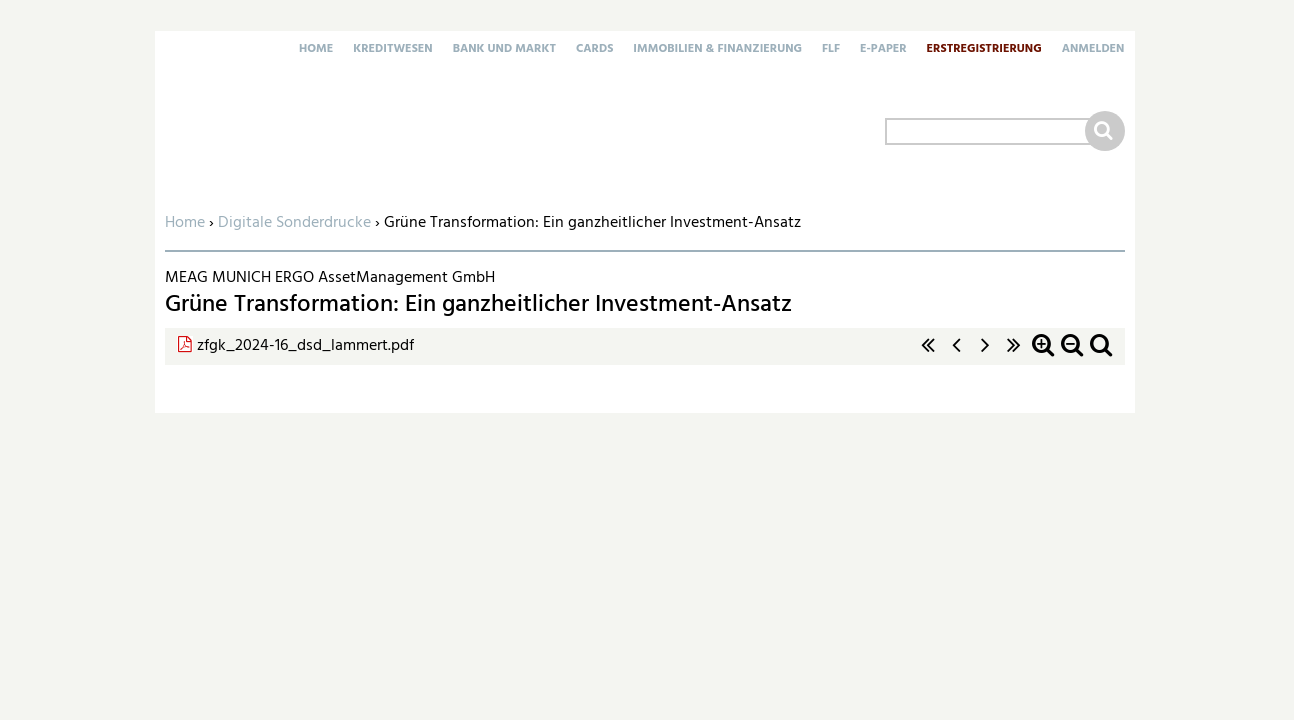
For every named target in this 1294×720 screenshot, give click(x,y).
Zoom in (1043, 355)
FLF (831, 50)
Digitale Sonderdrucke (294, 223)
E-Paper (883, 50)
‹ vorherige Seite (957, 355)
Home (316, 50)
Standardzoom (1101, 355)
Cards (594, 50)
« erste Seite (928, 355)
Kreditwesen (392, 50)
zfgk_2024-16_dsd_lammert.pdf (305, 346)
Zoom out (1072, 355)
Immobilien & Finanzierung (717, 50)
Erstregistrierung (984, 50)
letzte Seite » (1014, 355)
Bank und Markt (504, 50)
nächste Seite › (985, 355)
